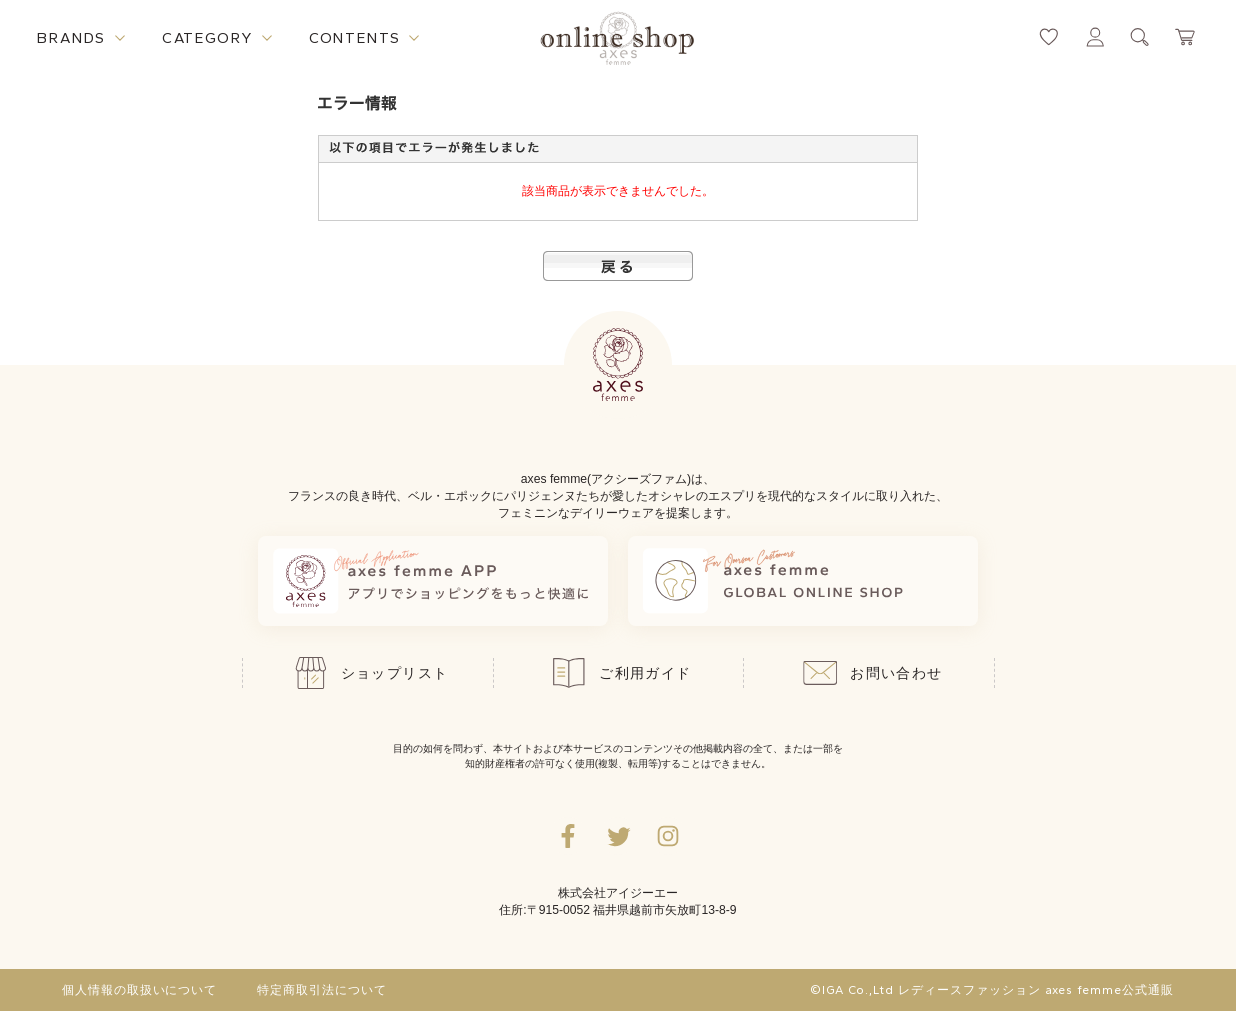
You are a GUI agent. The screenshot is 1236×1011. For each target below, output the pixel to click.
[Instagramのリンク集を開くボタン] (668, 836)
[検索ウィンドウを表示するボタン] (1140, 37)
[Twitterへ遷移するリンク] (618, 836)
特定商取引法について (322, 990)
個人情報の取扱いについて (140, 990)
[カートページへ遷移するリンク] (1186, 37)
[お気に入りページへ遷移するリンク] (1049, 37)
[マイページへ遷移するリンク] (1095, 37)
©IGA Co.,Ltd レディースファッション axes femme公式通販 (992, 990)
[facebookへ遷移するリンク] (568, 836)
